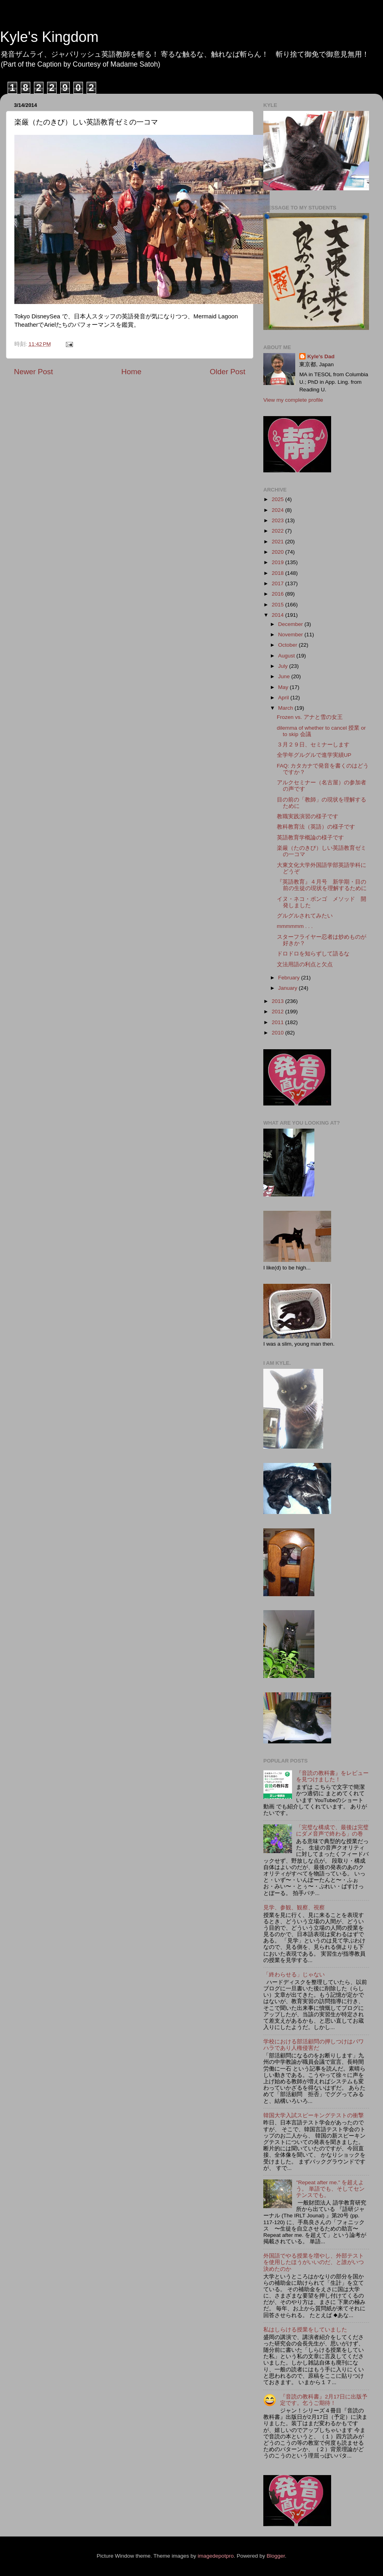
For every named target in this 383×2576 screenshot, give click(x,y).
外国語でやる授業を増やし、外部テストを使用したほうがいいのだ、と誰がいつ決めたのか (313, 2262)
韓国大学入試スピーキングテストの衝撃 (313, 2115)
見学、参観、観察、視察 (294, 1908)
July (283, 666)
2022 (278, 531)
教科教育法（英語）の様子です (316, 827)
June (284, 676)
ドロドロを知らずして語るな (313, 954)
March (286, 708)
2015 (278, 605)
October (288, 645)
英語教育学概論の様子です (310, 838)
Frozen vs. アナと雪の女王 (310, 717)
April (284, 698)
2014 (278, 615)
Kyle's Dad (321, 356)
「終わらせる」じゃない (294, 1975)
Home (131, 371)
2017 (278, 583)
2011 (278, 1022)
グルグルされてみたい (305, 916)
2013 (278, 1001)
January (288, 988)
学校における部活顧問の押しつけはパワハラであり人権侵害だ (313, 2045)
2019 (278, 562)
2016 (278, 594)
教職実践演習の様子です (307, 816)
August (287, 656)
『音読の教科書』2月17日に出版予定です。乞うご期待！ (323, 2400)
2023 (278, 520)
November (291, 635)
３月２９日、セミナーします (313, 745)
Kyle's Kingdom (49, 37)
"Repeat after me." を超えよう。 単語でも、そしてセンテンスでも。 (330, 2188)
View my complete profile (293, 400)
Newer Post (33, 371)
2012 (278, 1012)
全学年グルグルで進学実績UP (314, 755)
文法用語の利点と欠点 (305, 964)
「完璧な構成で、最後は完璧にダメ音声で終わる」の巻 (332, 1830)
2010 (278, 1033)
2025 (278, 499)
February (289, 978)
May (284, 687)
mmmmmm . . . (295, 926)
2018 (278, 573)
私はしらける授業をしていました (305, 2330)
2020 (278, 552)
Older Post (227, 371)
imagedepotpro (216, 2556)
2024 (278, 510)
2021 (278, 542)
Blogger (276, 2556)
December (291, 624)
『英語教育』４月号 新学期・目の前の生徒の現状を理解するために (322, 885)
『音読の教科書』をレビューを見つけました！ (332, 1776)
